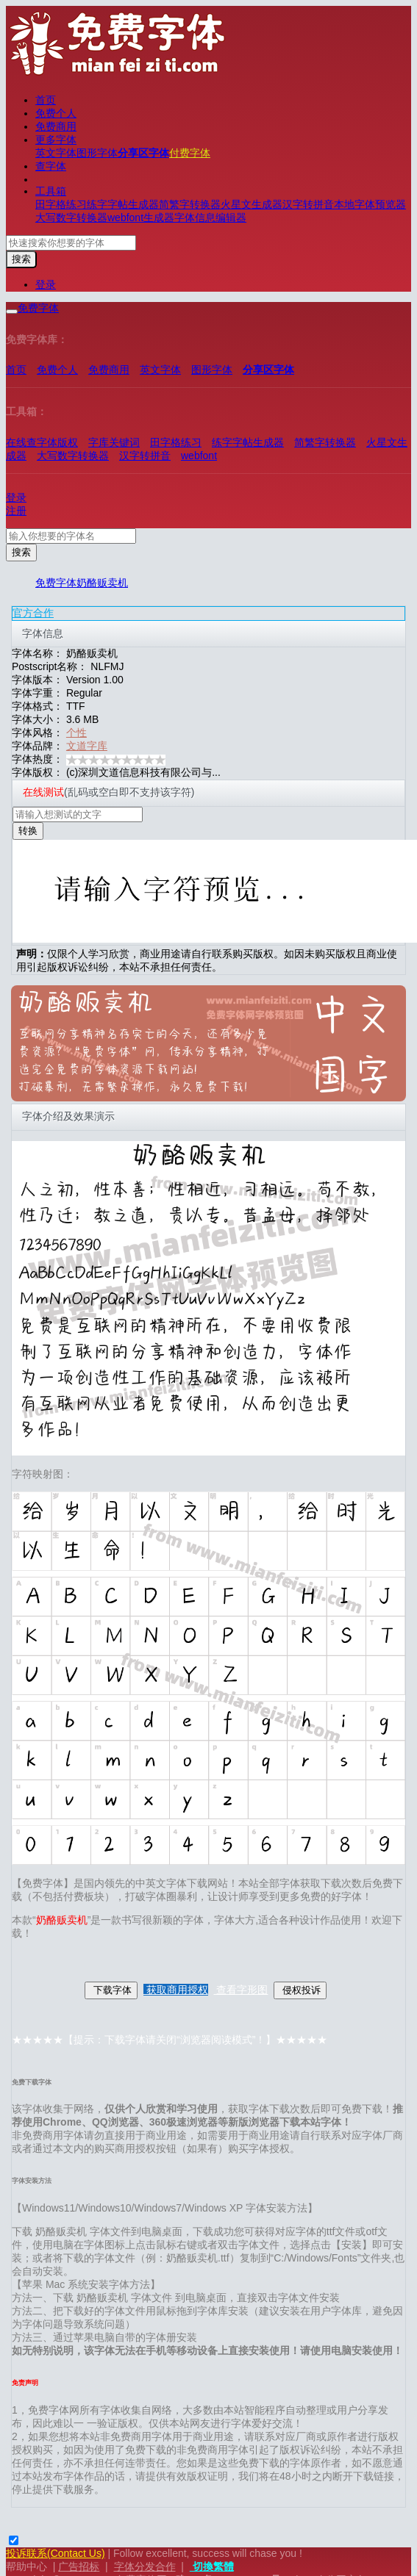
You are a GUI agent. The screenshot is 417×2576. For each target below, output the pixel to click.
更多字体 (55, 139)
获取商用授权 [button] (175, 1990)
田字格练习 (61, 204)
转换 (28, 830)
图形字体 (97, 153)
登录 (45, 284)
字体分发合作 (145, 2566)
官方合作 (33, 613)
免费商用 (55, 126)
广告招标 (78, 2566)
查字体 (50, 166)
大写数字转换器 (71, 217)
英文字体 (55, 153)
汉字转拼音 (308, 204)
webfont (199, 455)
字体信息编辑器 (210, 217)
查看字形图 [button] (241, 1990)
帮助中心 (26, 2566)
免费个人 (55, 113)
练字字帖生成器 (123, 204)
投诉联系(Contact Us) (55, 2553)
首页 (45, 100)
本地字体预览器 (370, 204)
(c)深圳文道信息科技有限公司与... (143, 772)
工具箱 (50, 191)
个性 (76, 732)
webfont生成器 (140, 217)
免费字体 (55, 583)
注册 (16, 511)
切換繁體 (212, 2566)
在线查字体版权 (42, 442)
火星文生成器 (251, 204)
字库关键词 (114, 442)
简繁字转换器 (190, 204)
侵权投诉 (300, 1990)
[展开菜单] (12, 311)
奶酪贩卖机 (102, 583)
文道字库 (86, 746)
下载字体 (111, 1990)
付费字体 (189, 153)
